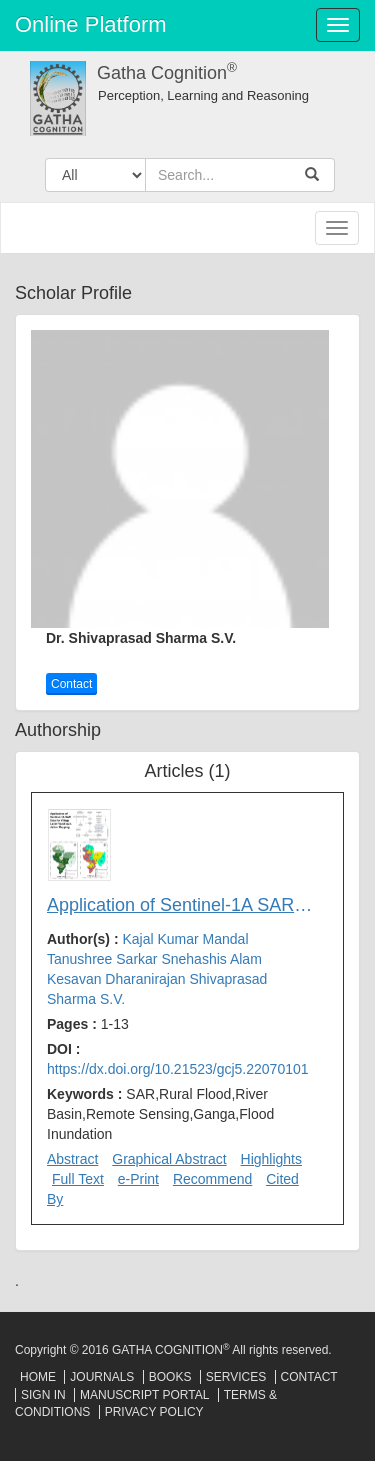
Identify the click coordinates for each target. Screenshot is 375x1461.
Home (38, 1377)
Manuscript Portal (144, 1395)
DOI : (178, 1059)
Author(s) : (157, 969)
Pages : (88, 1024)
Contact (71, 684)
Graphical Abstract (169, 1159)
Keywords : (160, 1114)
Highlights (271, 1159)
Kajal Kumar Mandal (185, 939)
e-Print (138, 1179)
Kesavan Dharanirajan (118, 979)
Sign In (43, 1395)
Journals (102, 1377)
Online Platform (91, 24)
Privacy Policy (154, 1412)
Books (170, 1377)
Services (236, 1377)
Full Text (78, 1179)
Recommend (212, 1179)
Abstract (72, 1159)
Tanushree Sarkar (104, 959)
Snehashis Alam (211, 959)
